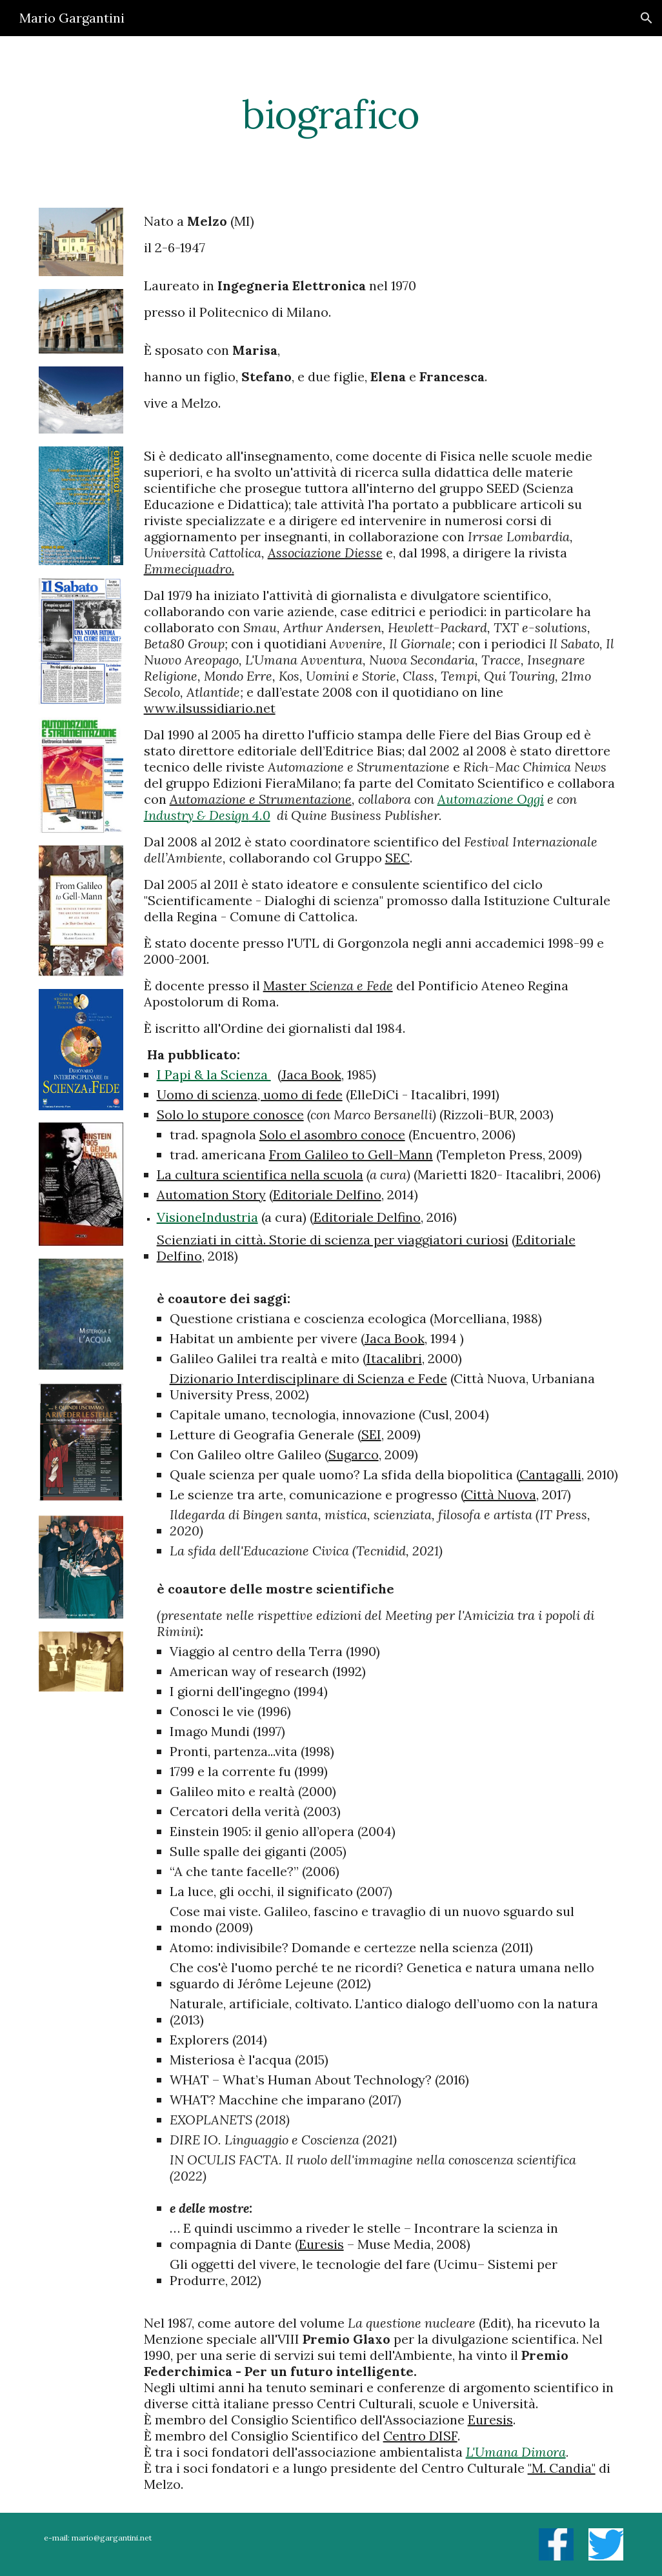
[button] (646, 18)
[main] (331, 114)
